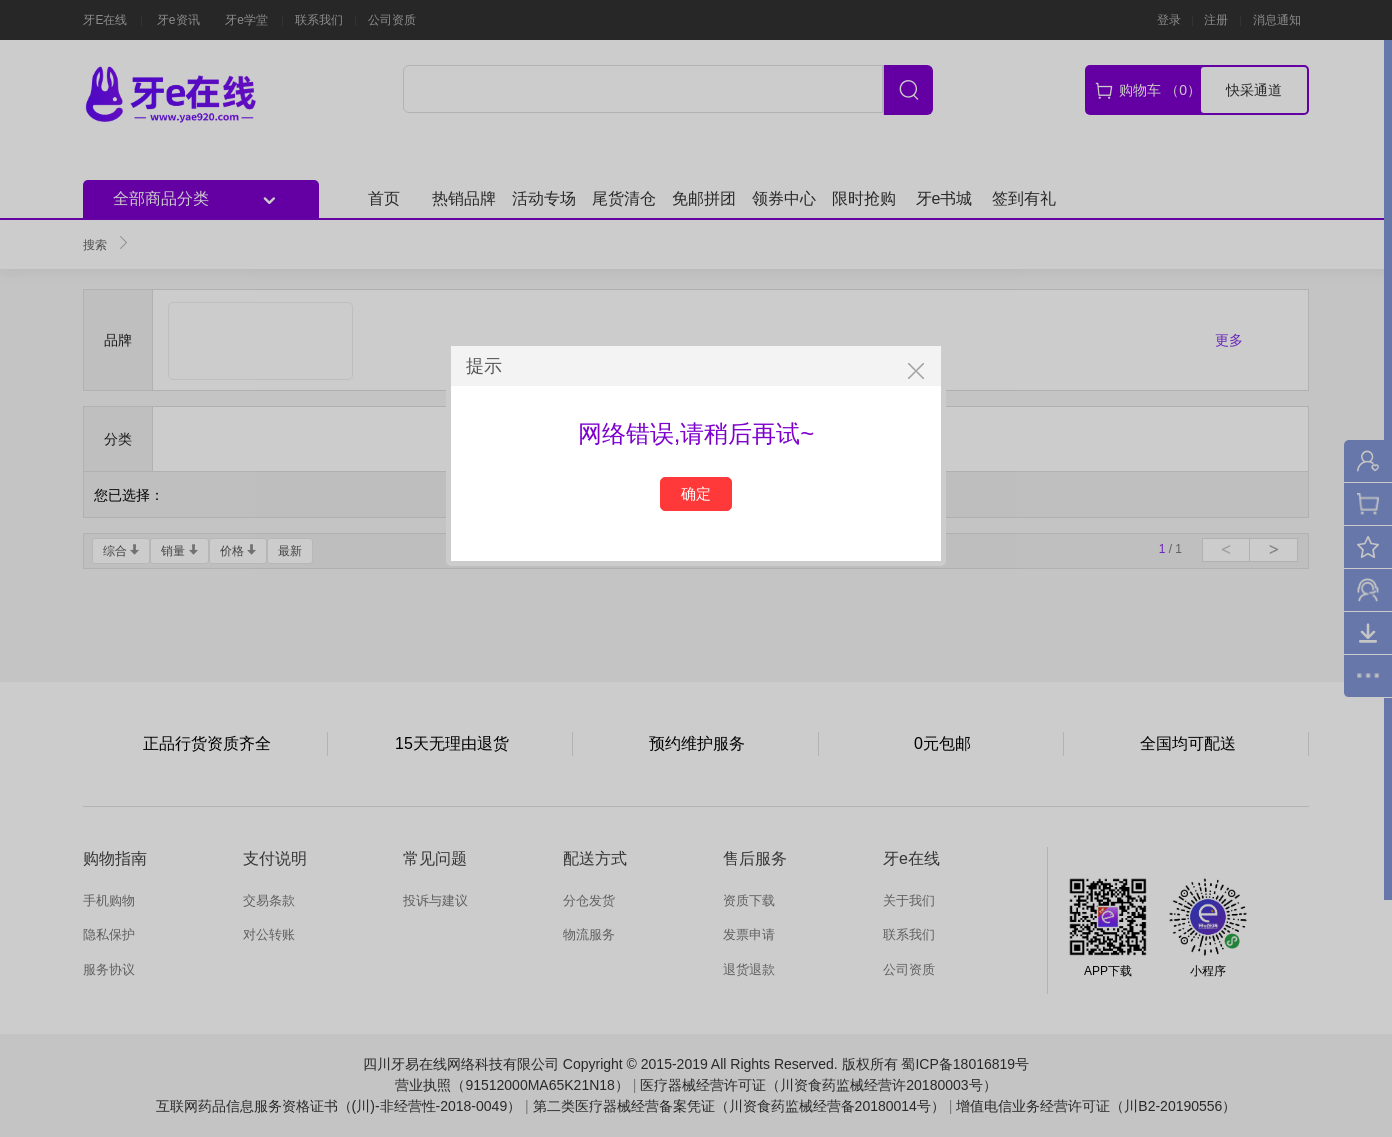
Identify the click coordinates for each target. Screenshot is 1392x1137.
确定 (696, 493)
